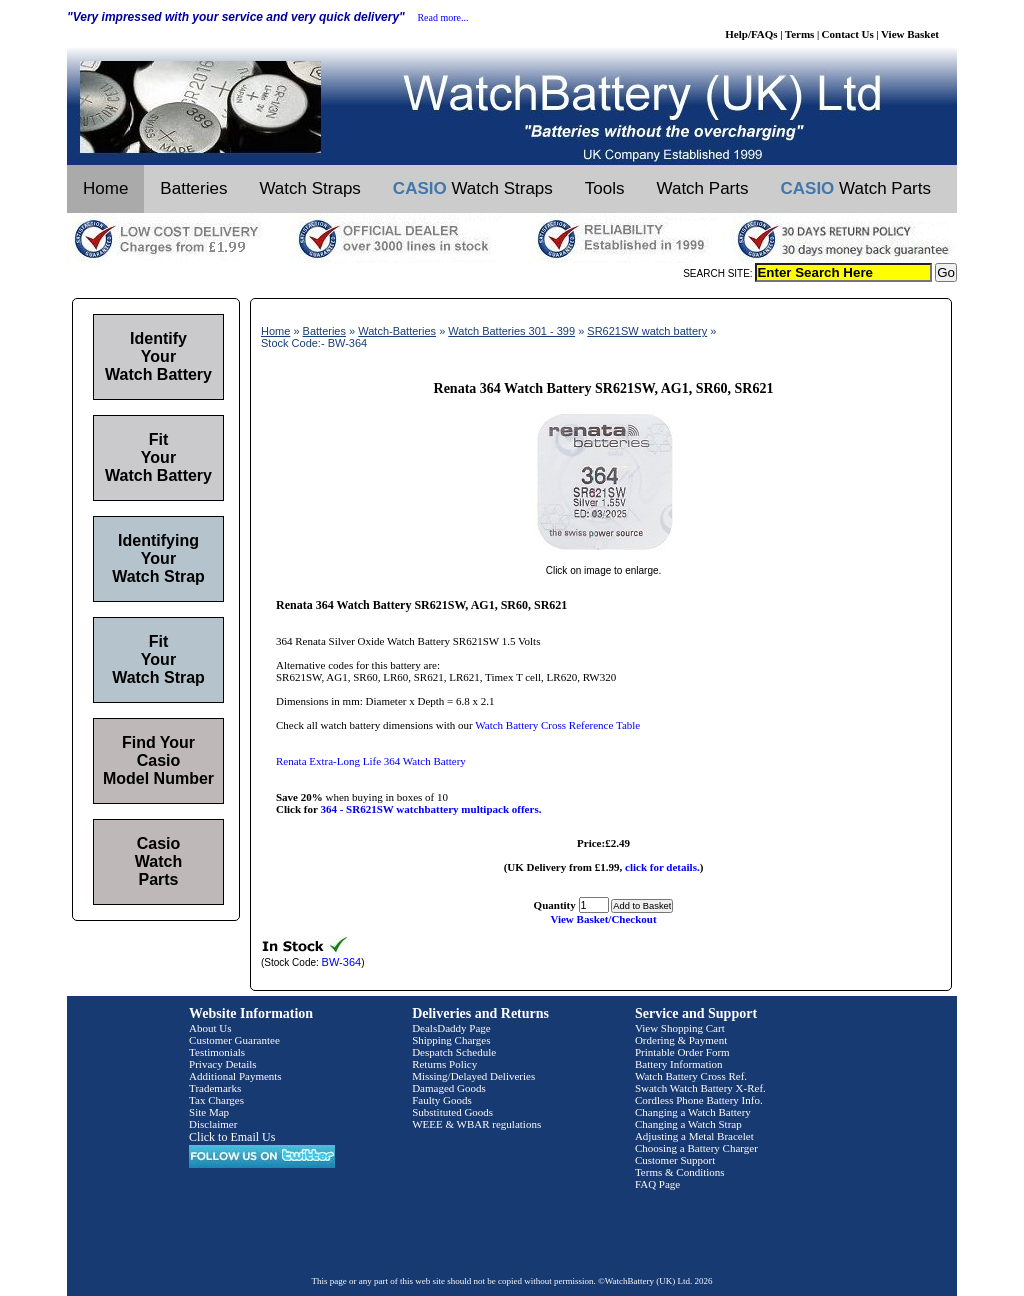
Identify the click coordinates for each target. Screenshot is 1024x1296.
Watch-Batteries (397, 331)
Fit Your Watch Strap (158, 659)
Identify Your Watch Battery (158, 356)
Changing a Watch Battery (693, 1112)
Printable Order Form (682, 1052)
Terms (800, 34)
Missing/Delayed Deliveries (473, 1076)
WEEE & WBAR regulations (476, 1124)
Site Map (209, 1112)
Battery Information (679, 1064)
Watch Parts (703, 188)
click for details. (662, 867)
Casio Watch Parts (158, 861)
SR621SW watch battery (647, 331)
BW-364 (342, 962)
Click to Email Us (232, 1137)
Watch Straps (309, 188)
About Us (210, 1028)
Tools (605, 188)
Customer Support (675, 1160)
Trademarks (215, 1088)
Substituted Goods (452, 1112)
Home (105, 188)
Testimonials (217, 1052)
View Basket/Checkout (603, 919)
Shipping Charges (451, 1040)
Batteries (193, 188)
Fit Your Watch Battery (158, 457)
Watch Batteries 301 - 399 (511, 331)
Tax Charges (216, 1100)
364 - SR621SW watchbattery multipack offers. (430, 809)
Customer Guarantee (234, 1040)
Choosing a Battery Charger (696, 1148)
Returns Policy (444, 1064)
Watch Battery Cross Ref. (691, 1076)
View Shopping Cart (680, 1028)
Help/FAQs (751, 34)
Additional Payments (235, 1076)
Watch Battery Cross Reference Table (557, 725)
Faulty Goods (442, 1100)
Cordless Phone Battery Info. (699, 1100)
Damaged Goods (449, 1088)
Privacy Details (223, 1064)
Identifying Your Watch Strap (158, 558)
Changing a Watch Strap (688, 1124)
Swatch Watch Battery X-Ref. (700, 1088)
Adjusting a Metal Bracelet (694, 1136)
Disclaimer (213, 1124)
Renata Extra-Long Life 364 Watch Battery (371, 761)
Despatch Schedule (454, 1052)
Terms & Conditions (680, 1172)
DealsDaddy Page (451, 1028)
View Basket (910, 34)
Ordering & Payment (681, 1040)
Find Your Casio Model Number (158, 760)
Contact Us (848, 34)
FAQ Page (657, 1184)
